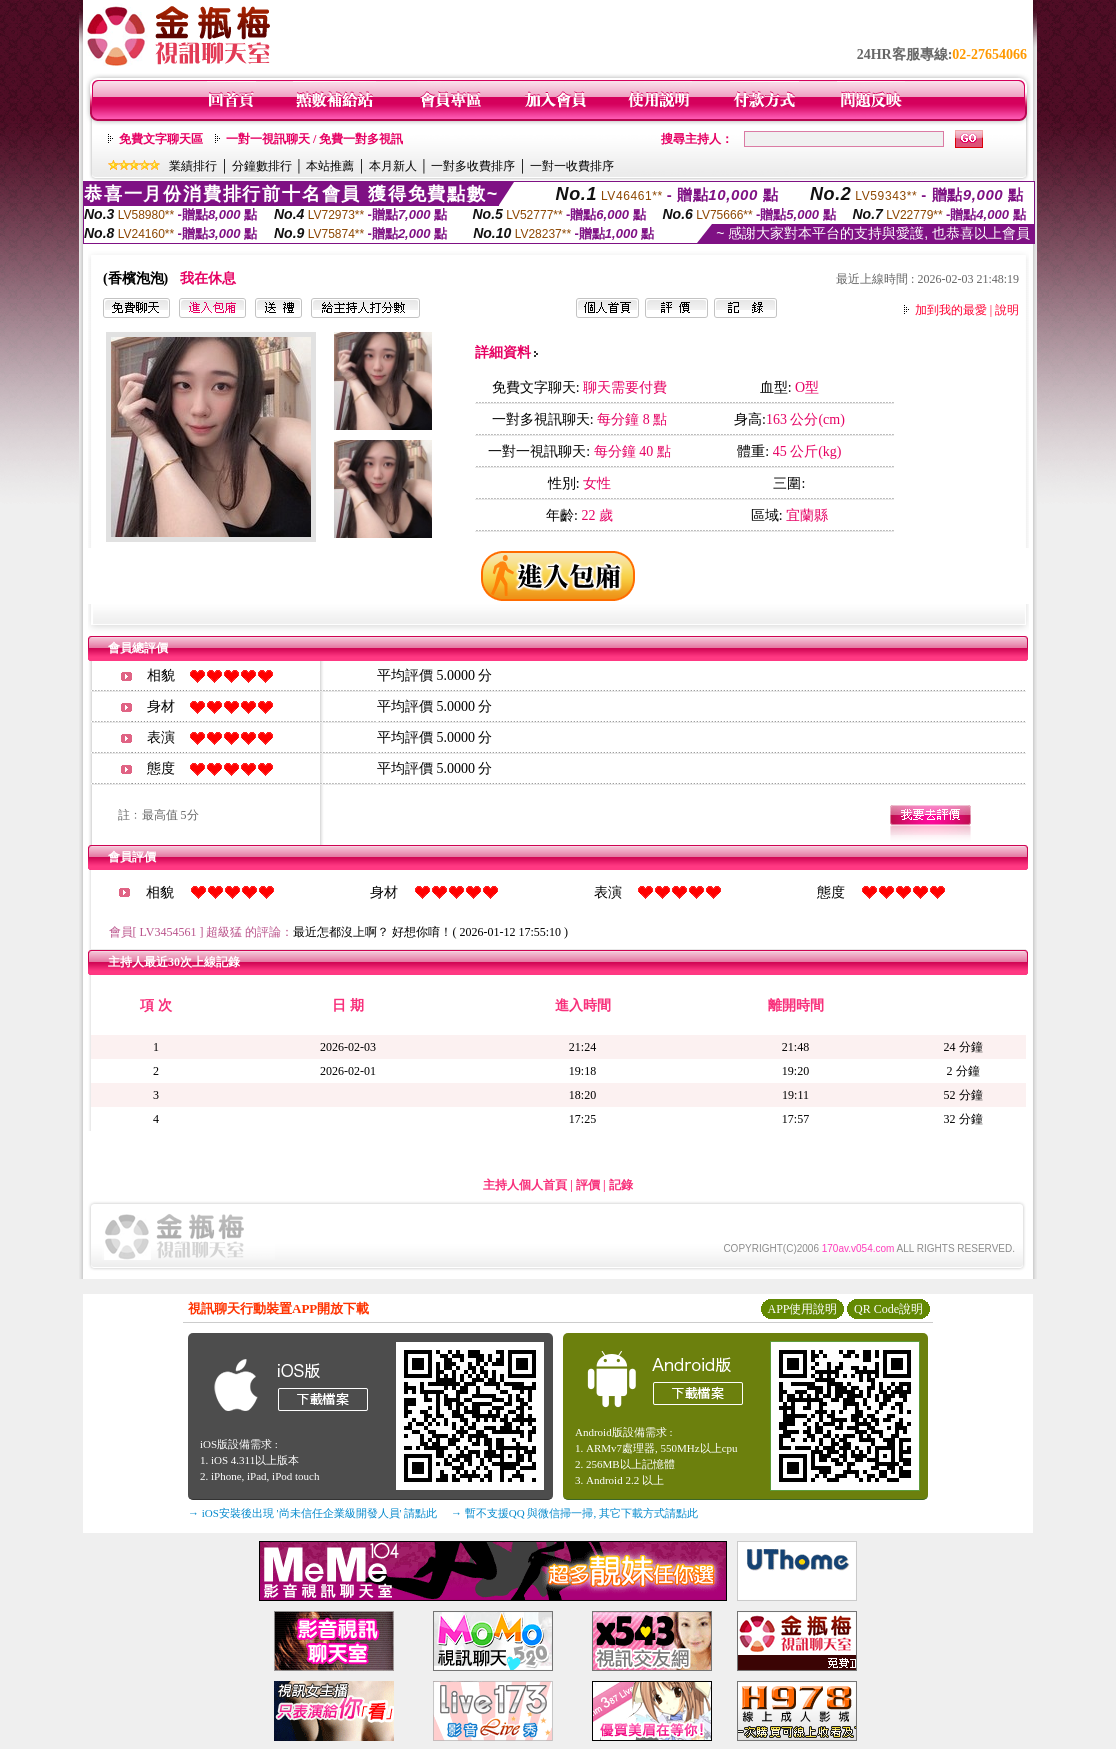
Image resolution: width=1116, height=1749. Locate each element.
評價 (588, 1185)
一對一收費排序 (572, 166)
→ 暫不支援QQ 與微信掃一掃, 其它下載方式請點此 (574, 1513)
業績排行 (193, 166)
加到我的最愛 (951, 310)
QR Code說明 (888, 1309)
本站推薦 (330, 166)
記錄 (621, 1185)
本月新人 (393, 166)
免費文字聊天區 (161, 139)
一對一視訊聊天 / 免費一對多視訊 (314, 139)
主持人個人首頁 (525, 1185)
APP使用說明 (802, 1309)
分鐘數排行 (262, 166)
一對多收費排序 (473, 166)
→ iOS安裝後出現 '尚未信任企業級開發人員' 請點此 (312, 1513)
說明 (1007, 310)
